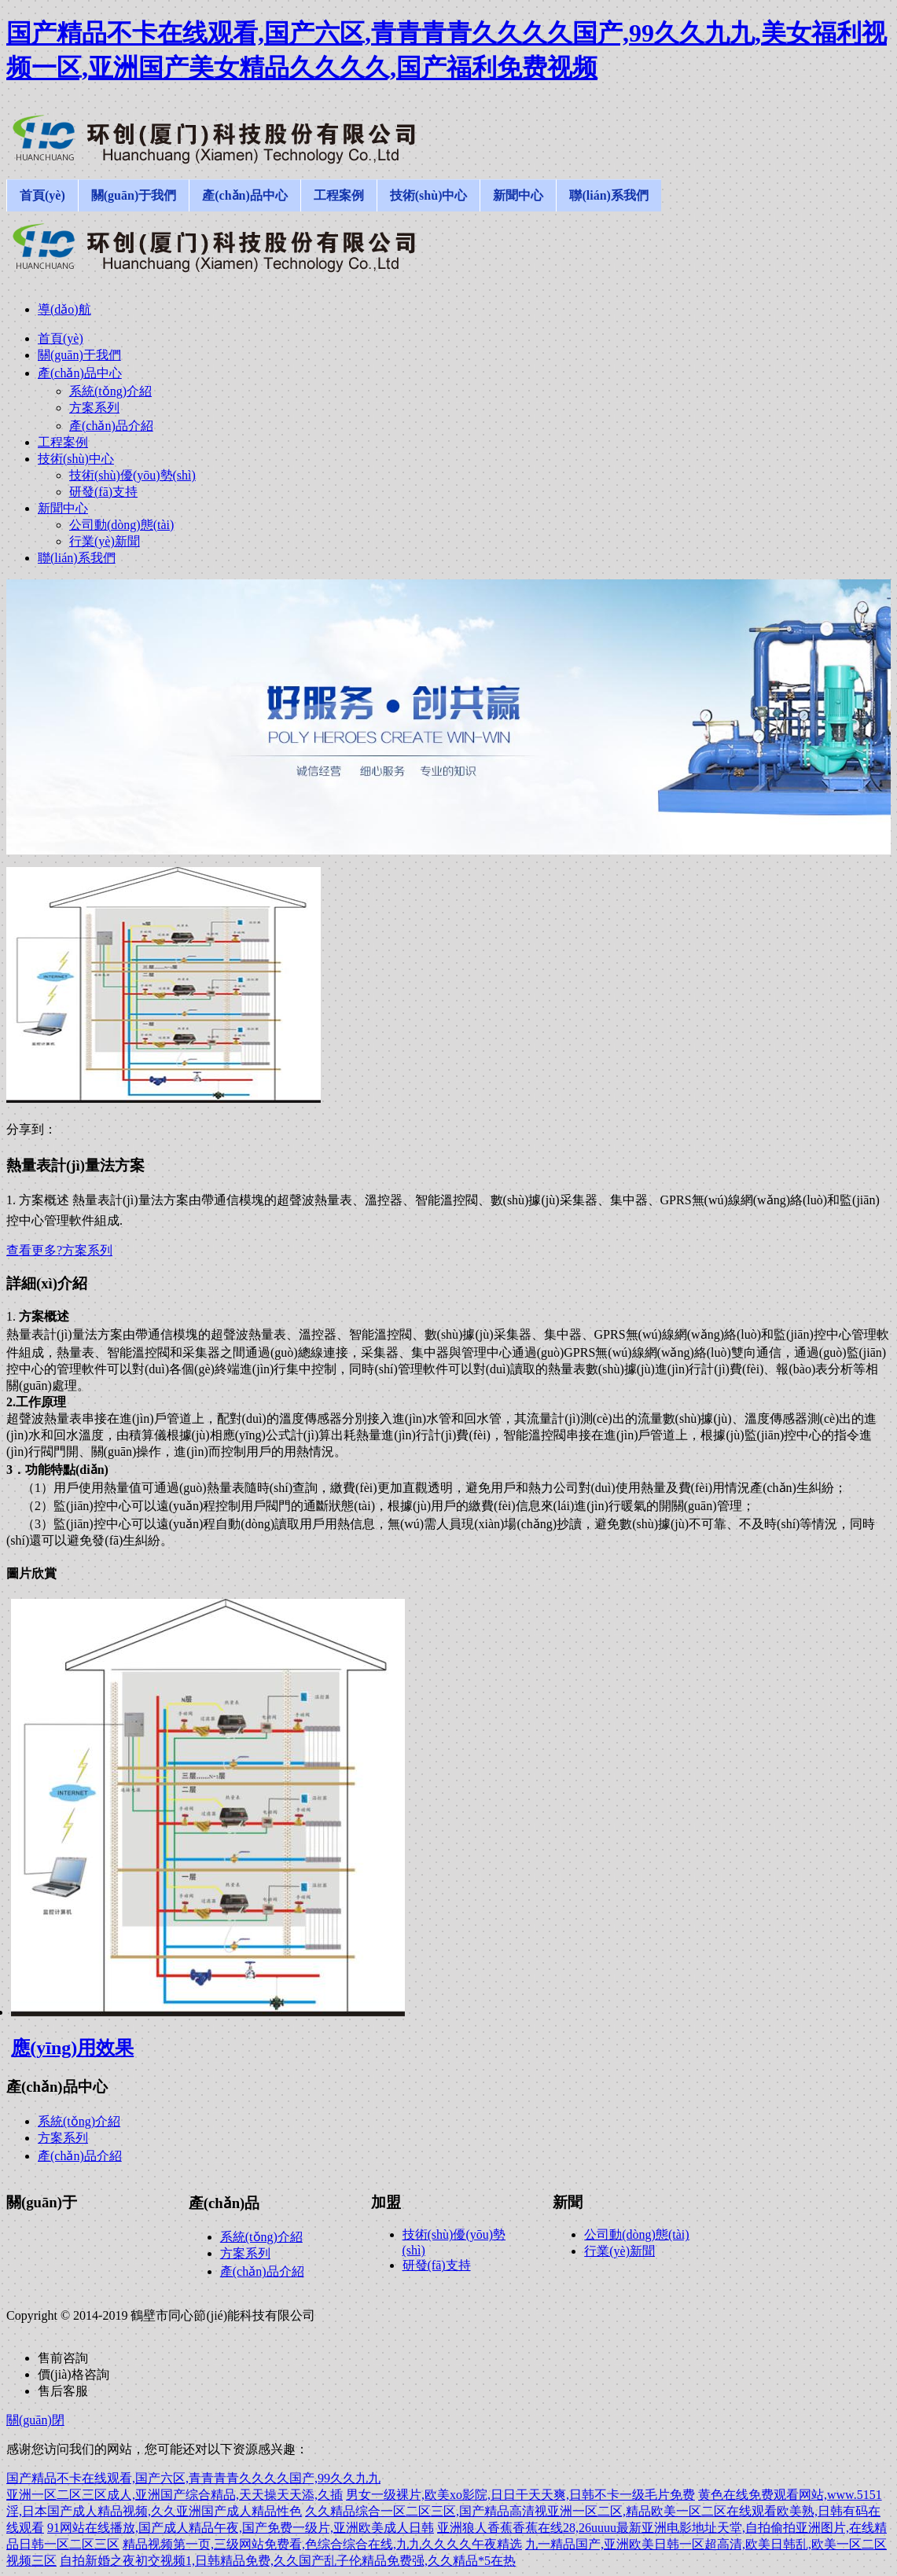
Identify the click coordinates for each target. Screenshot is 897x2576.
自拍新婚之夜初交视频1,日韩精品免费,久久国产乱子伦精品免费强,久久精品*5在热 (288, 2560)
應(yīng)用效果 (72, 2048)
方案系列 (63, 2137)
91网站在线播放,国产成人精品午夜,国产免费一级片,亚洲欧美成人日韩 (240, 2527)
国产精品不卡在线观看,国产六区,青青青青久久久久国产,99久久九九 (193, 2478)
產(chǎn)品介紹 (80, 2156)
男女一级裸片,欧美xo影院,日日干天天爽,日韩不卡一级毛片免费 (520, 2494)
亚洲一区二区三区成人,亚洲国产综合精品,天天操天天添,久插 (174, 2494)
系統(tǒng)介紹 (79, 2121)
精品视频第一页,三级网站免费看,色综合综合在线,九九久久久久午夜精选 (322, 2544)
